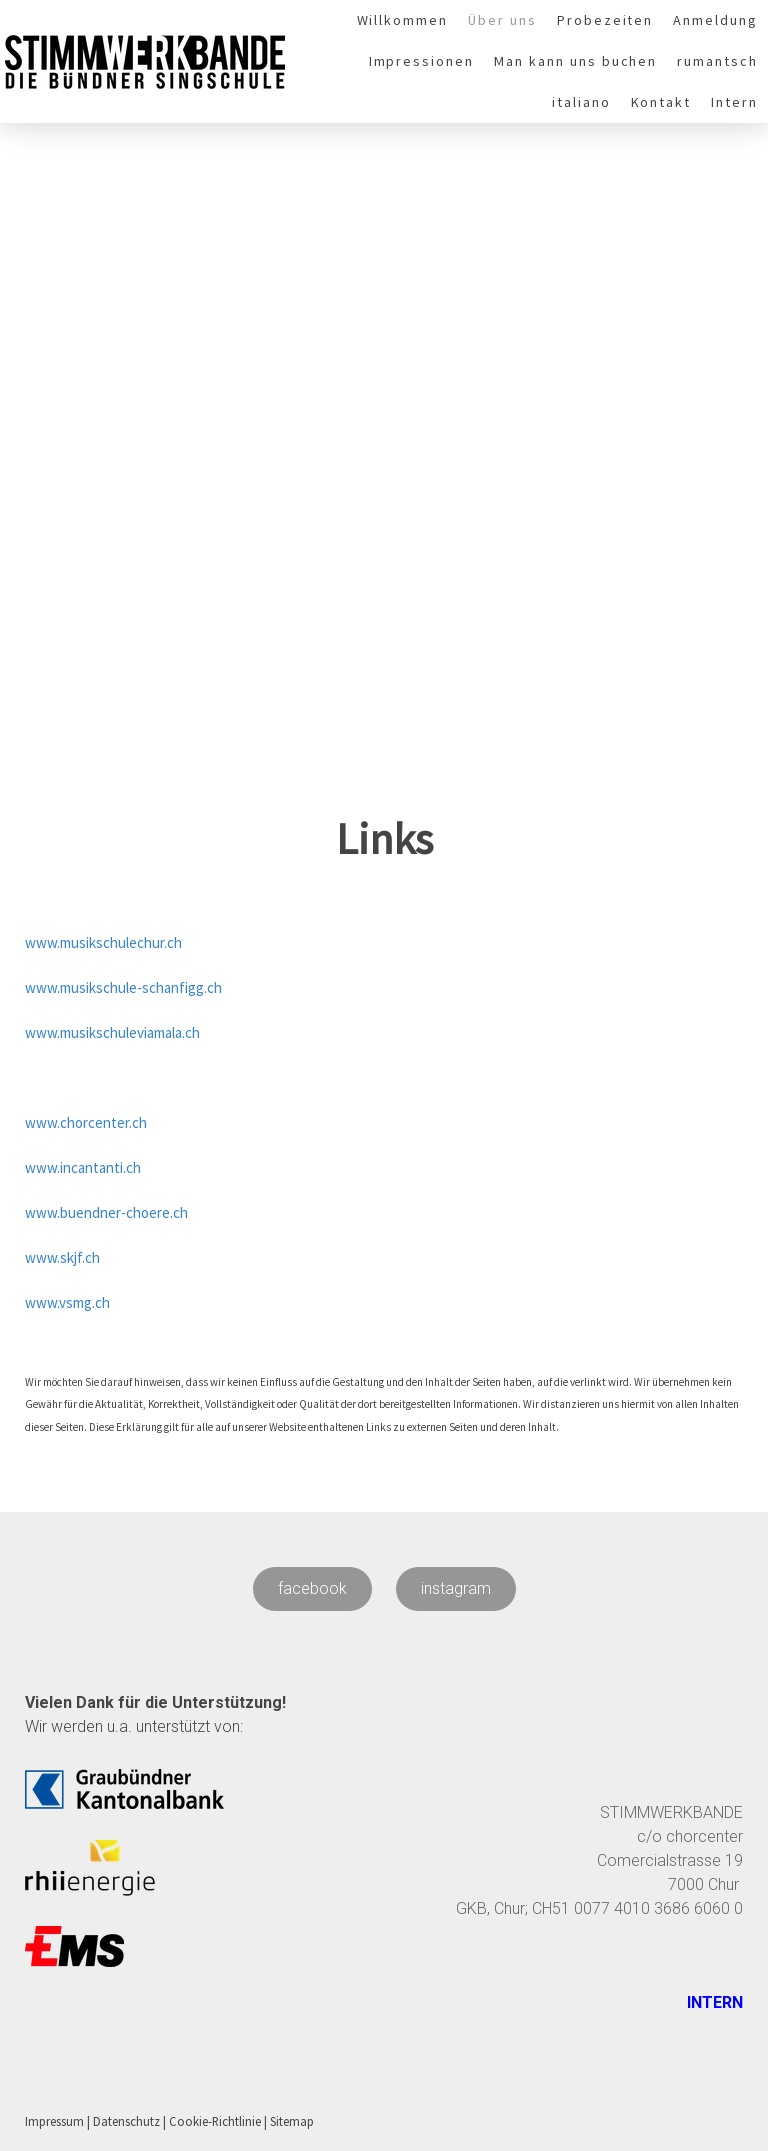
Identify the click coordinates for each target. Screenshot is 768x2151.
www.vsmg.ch (67, 1302)
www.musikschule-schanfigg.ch (123, 987)
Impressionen (422, 61)
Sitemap (292, 2121)
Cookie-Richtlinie (215, 2121)
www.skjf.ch (62, 1257)
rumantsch (717, 61)
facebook (312, 1588)
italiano (581, 102)
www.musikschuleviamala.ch (112, 1032)
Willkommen (403, 20)
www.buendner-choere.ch (106, 1212)
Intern (734, 102)
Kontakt (661, 102)
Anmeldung (715, 20)
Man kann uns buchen (575, 61)
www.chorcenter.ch (86, 1122)
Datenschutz (126, 2121)
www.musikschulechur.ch (103, 942)
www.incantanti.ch (83, 1167)
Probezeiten (605, 20)
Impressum (54, 2121)
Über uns (502, 20)
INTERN (713, 2002)
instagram (456, 1588)
